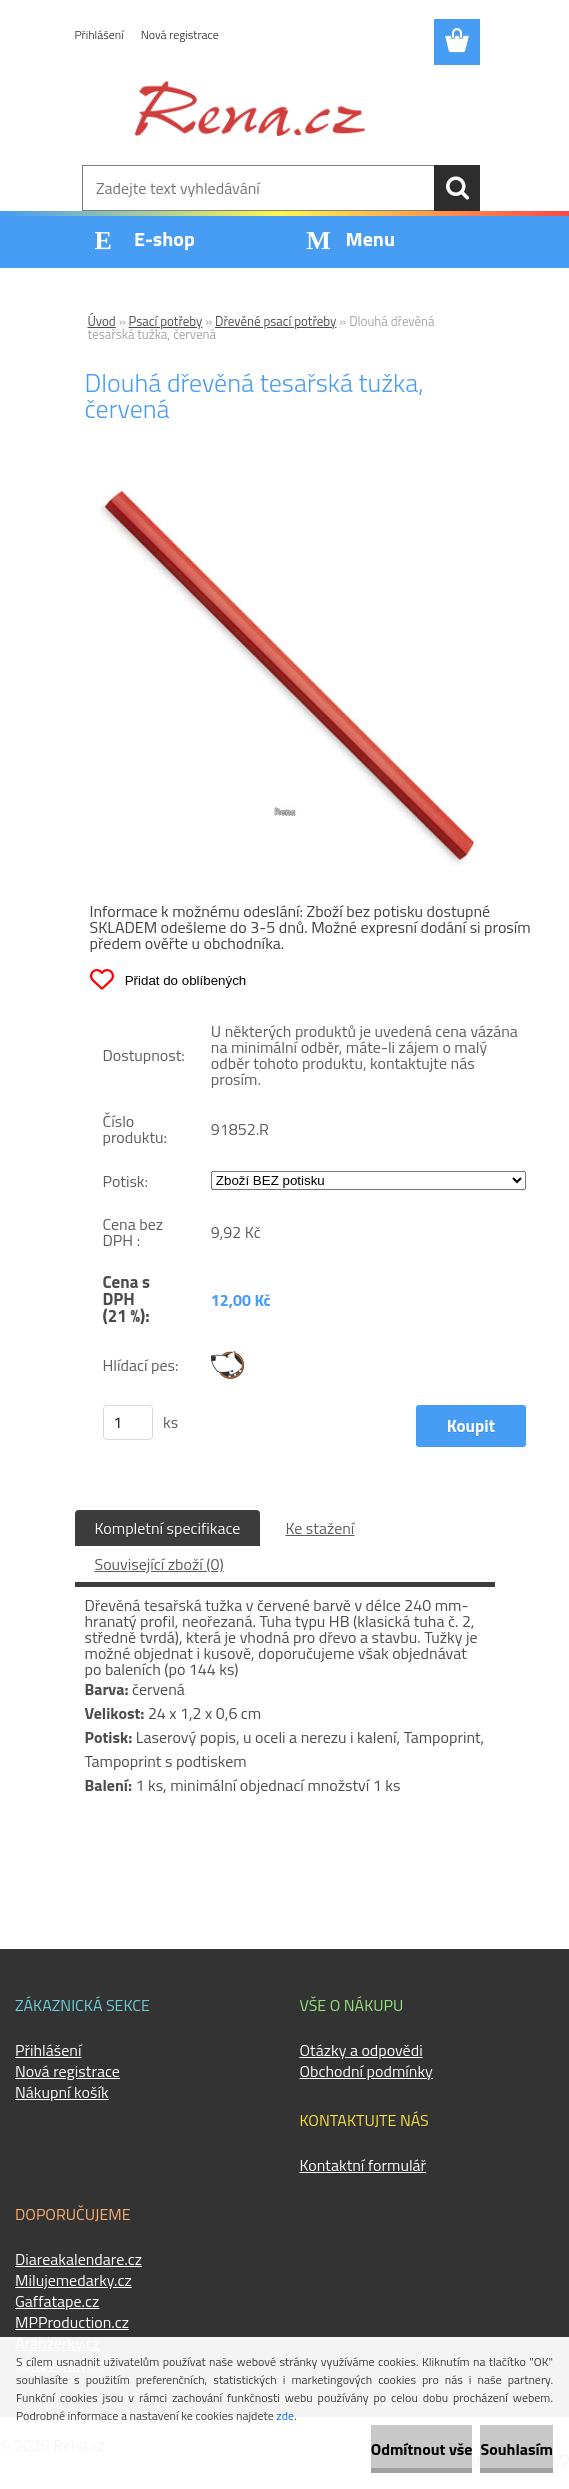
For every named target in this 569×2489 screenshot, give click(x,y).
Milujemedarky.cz (73, 2280)
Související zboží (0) (159, 1564)
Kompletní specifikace (168, 1528)
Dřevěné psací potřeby (275, 321)
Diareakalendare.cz (78, 2259)
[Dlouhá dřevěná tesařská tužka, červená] (285, 491)
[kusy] (128, 1422)
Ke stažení (319, 1528)
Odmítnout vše (422, 2449)
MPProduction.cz (72, 2322)
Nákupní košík (62, 2092)
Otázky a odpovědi (361, 2050)
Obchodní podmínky (366, 2071)
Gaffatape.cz (57, 2301)
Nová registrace (180, 34)
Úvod (102, 321)
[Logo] (250, 108)
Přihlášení (99, 34)
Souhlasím (516, 2449)
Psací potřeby (166, 321)
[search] (457, 188)
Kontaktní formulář (363, 2165)
